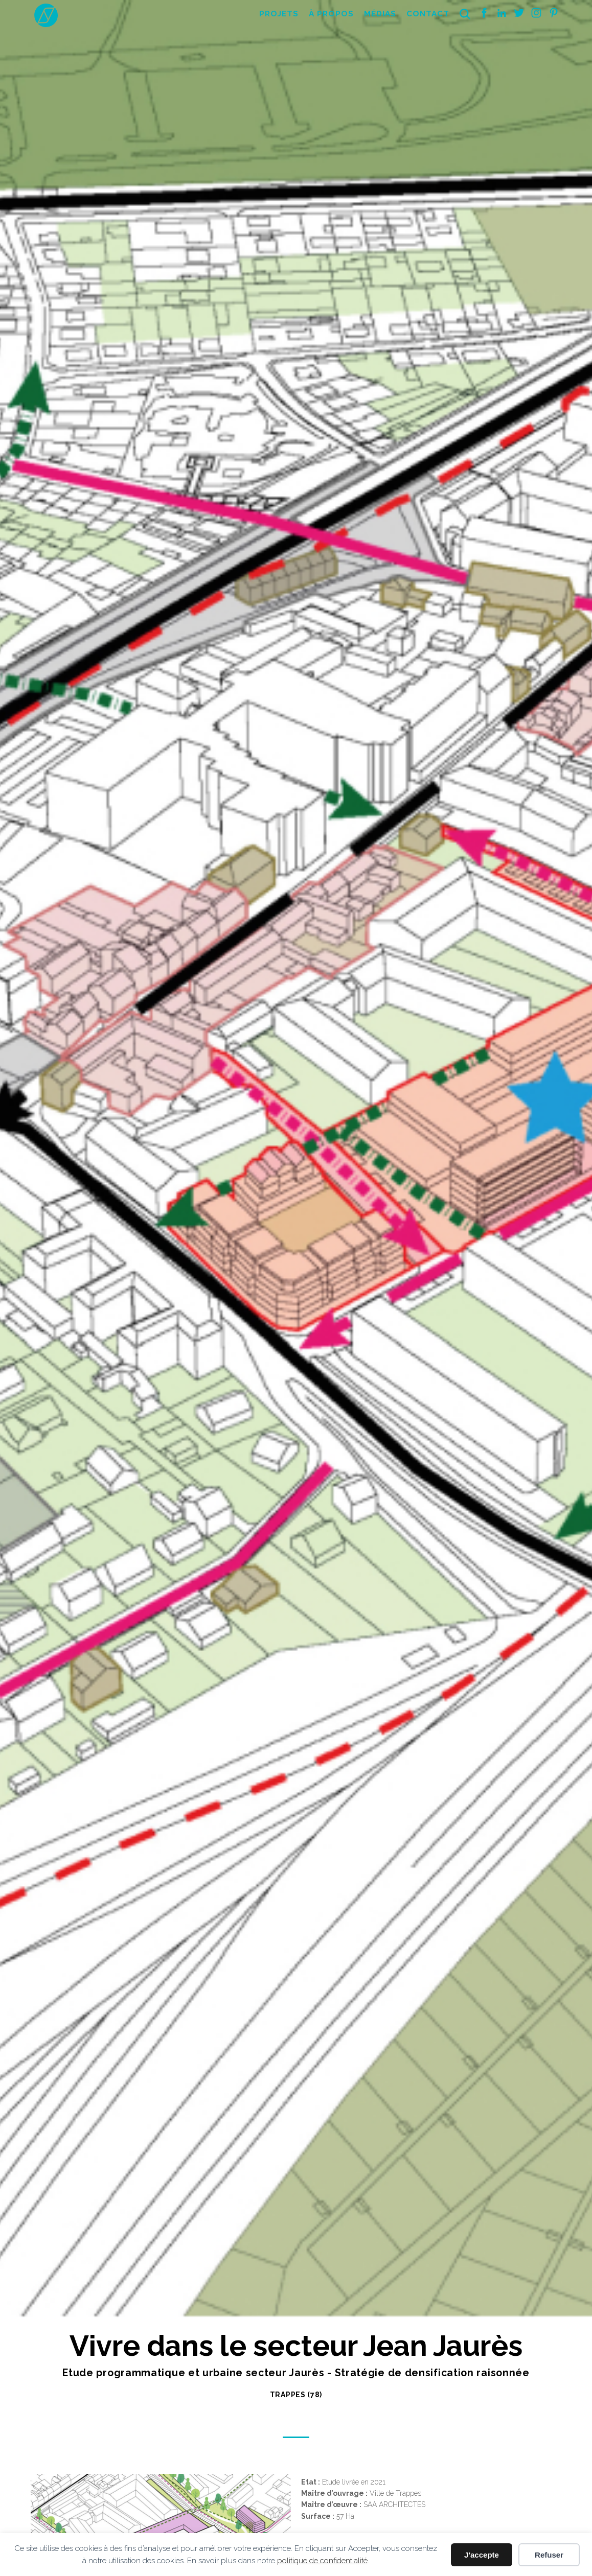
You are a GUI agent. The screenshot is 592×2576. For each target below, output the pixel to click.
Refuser (549, 2554)
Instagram (536, 13)
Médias (380, 13)
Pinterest (554, 13)
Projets (279, 13)
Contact (427, 13)
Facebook (484, 13)
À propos (331, 13)
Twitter (519, 13)
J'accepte (481, 2554)
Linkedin (501, 13)
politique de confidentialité (322, 2560)
